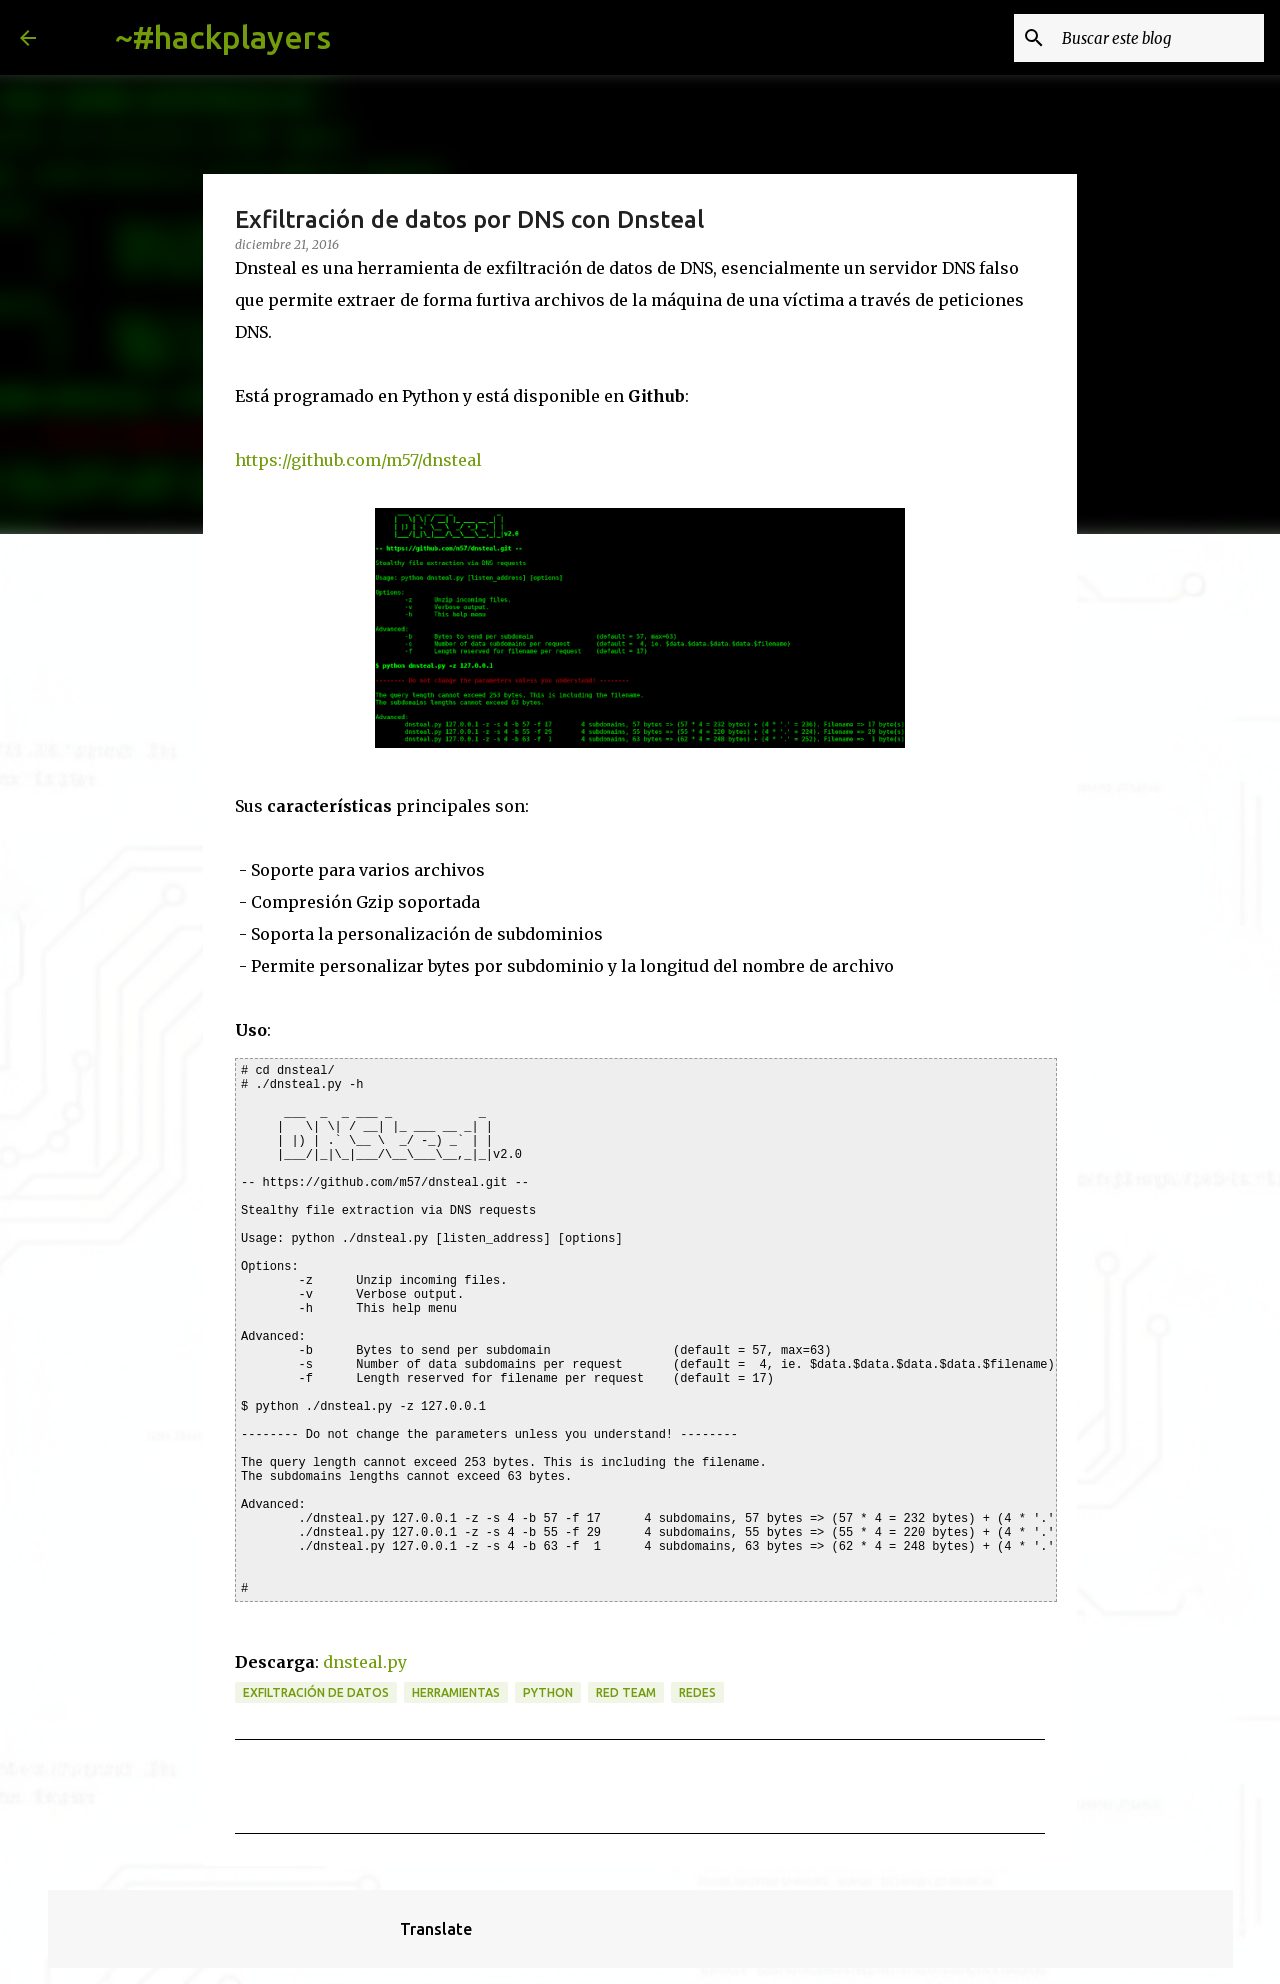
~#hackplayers (223, 37)
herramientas (456, 1692)
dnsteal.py (365, 1662)
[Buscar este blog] (1159, 38)
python (548, 1692)
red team (626, 1692)
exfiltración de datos (316, 1692)
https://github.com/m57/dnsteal (358, 460)
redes (697, 1692)
